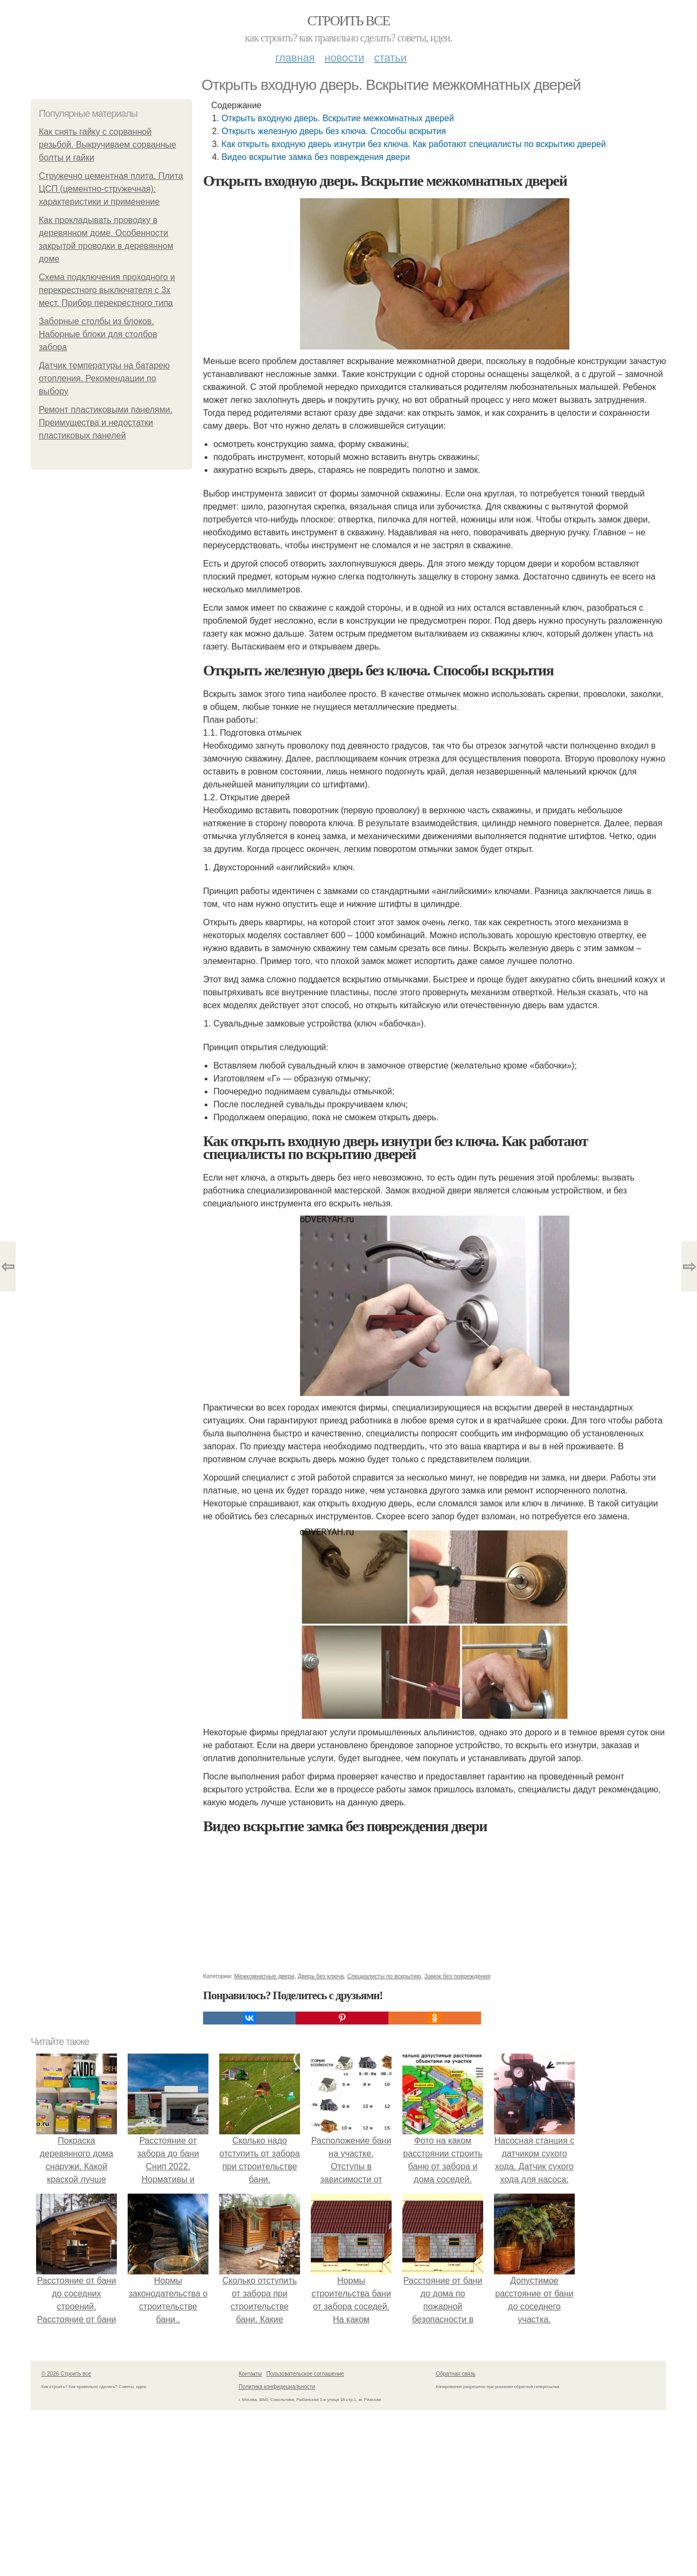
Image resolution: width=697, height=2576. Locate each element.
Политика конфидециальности (277, 2387)
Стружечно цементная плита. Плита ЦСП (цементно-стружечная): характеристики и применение (111, 188)
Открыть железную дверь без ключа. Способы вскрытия (333, 131)
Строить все (348, 21)
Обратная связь (456, 2374)
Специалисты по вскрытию (384, 1976)
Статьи (390, 58)
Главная (295, 58)
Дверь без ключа (321, 1976)
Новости (344, 58)
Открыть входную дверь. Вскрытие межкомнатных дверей (337, 118)
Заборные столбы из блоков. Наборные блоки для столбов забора (98, 334)
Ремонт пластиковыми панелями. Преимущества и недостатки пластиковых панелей (105, 422)
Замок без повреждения (457, 1976)
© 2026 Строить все (66, 2374)
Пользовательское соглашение (305, 2374)
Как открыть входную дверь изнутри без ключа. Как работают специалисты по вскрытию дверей (413, 144)
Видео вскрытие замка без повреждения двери (315, 157)
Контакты (250, 2374)
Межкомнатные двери (264, 1976)
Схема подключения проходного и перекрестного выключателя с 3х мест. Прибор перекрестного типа (107, 290)
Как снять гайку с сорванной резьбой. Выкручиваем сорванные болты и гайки (107, 144)
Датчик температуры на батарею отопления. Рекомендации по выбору (104, 378)
